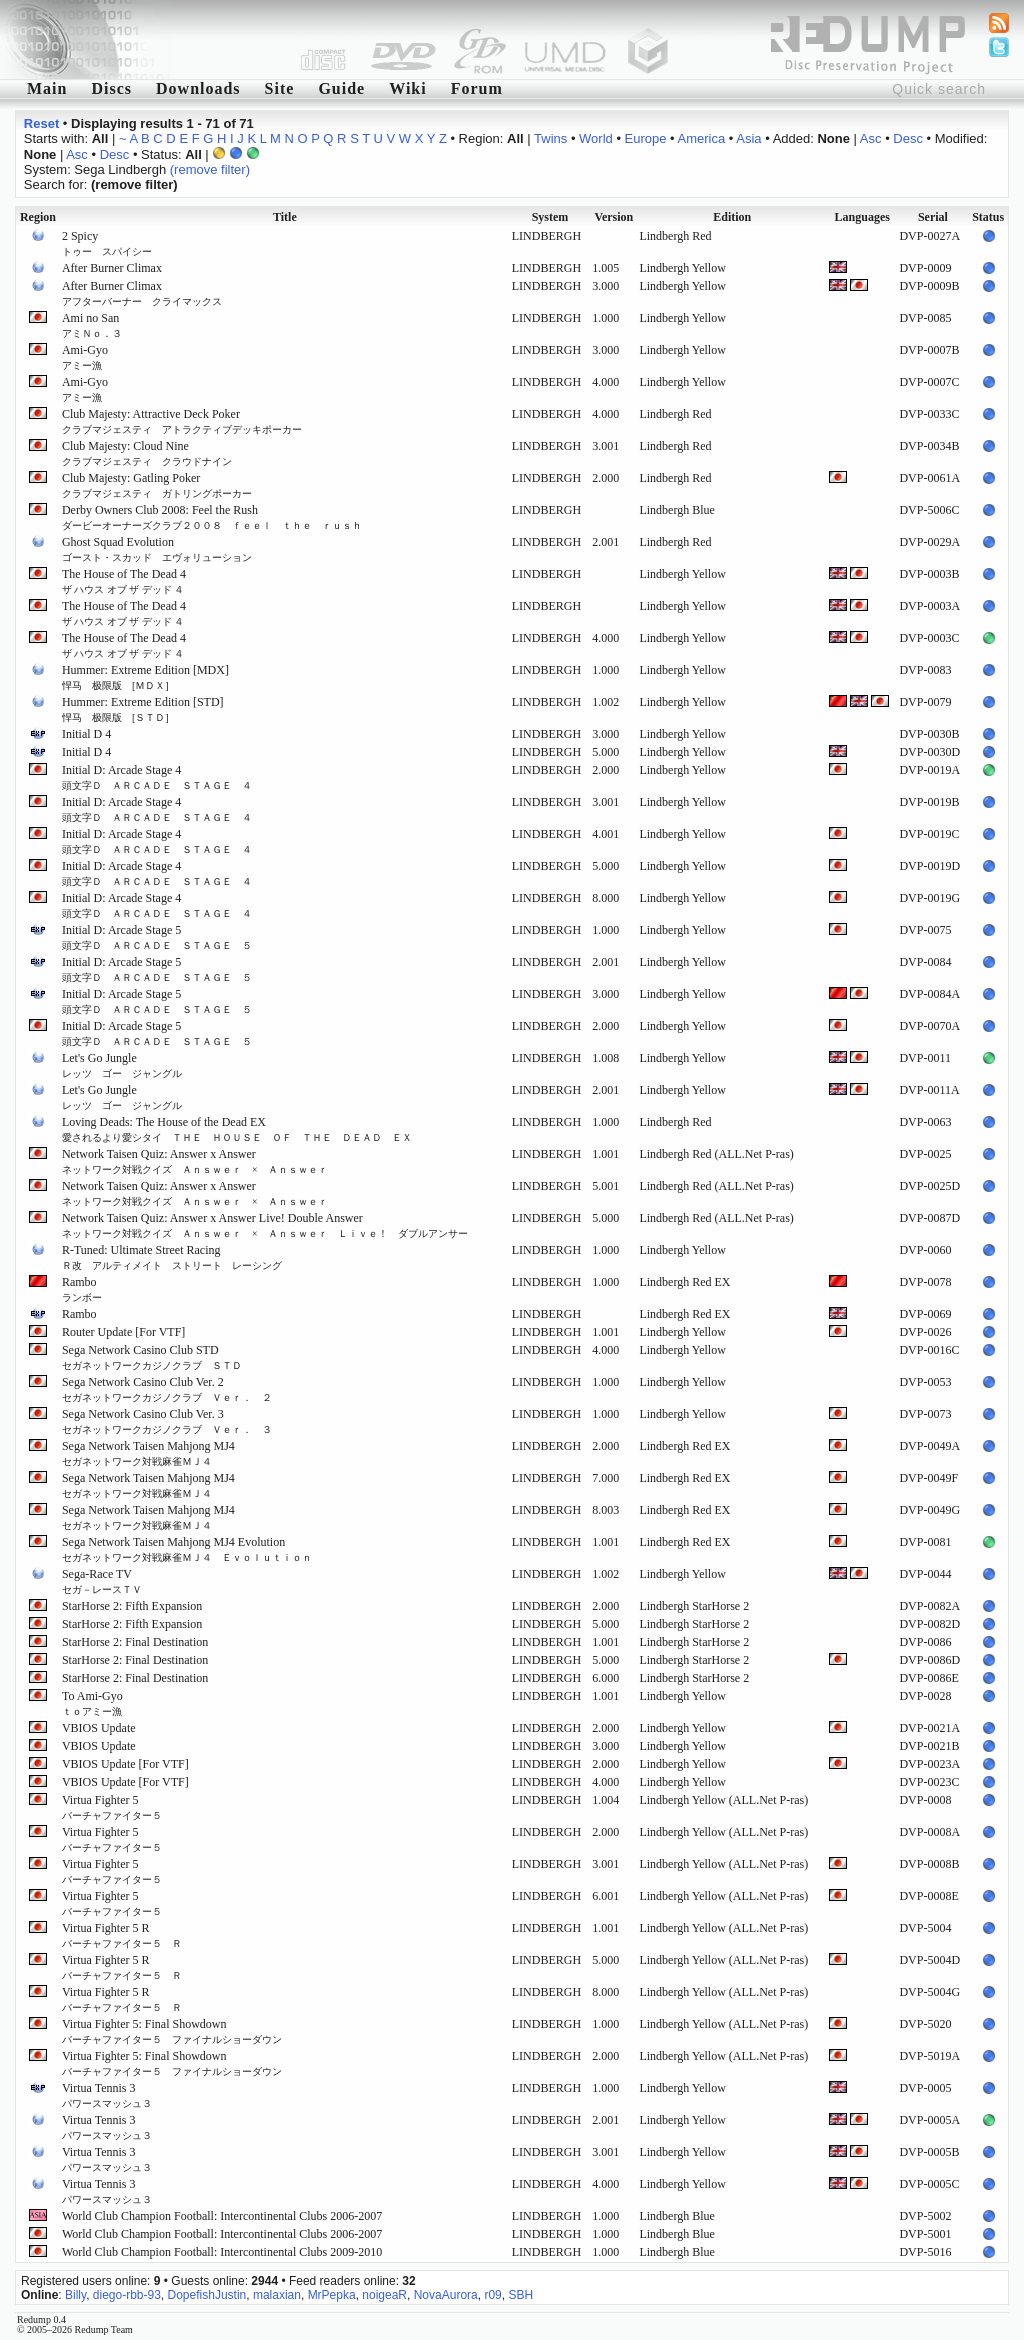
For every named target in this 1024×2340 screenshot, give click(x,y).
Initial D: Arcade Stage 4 (157, 777)
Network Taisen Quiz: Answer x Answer (195, 1161)
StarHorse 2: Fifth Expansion (132, 1606)
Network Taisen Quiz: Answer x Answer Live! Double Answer (265, 1225)
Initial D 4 (86, 734)
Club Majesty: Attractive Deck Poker (182, 421)
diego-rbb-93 (127, 2295)
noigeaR (384, 2295)
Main (47, 88)
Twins (550, 138)
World (596, 138)
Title (285, 217)
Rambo (82, 1289)
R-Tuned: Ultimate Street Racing (172, 1257)
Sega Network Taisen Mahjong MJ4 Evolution (187, 1549)
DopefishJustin (207, 2295)
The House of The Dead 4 (124, 581)
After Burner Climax (112, 268)
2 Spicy (107, 243)
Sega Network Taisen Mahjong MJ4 (148, 1453)
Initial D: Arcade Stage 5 (157, 937)
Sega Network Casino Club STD (152, 1357)
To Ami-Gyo (92, 1703)
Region (38, 217)
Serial (933, 217)
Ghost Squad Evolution (157, 549)
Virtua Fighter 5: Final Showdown (172, 2031)
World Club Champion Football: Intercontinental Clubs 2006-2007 (222, 2216)
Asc (871, 138)
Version (613, 217)
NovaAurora (446, 2295)
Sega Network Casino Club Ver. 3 (167, 1421)
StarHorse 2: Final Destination (135, 1642)
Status (988, 217)
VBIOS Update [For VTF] (125, 1764)
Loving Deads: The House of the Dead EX (237, 1129)
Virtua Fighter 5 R (122, 1935)
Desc (908, 138)
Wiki (408, 88)
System (550, 217)
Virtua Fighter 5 (112, 1807)
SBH (520, 2295)
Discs (111, 88)
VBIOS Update (99, 1728)
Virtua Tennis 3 (107, 2095)
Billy (75, 2295)
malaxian (277, 2295)
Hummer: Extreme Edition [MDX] (145, 677)
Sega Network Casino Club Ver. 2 (167, 1389)
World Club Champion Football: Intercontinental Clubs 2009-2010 (222, 2252)
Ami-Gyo (85, 357)
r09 (492, 2295)
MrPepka (332, 2295)
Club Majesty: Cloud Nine (147, 453)
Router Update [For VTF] (123, 1332)
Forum (477, 88)
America (702, 138)
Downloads (198, 88)
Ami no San (92, 325)
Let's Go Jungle (122, 1065)
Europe (646, 138)
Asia (748, 138)
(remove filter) (210, 169)
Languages (862, 217)
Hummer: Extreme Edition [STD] (143, 709)
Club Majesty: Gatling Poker (157, 485)
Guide (341, 88)
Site (280, 88)
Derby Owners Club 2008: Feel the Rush (212, 517)
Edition (732, 217)
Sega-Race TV (102, 1581)
